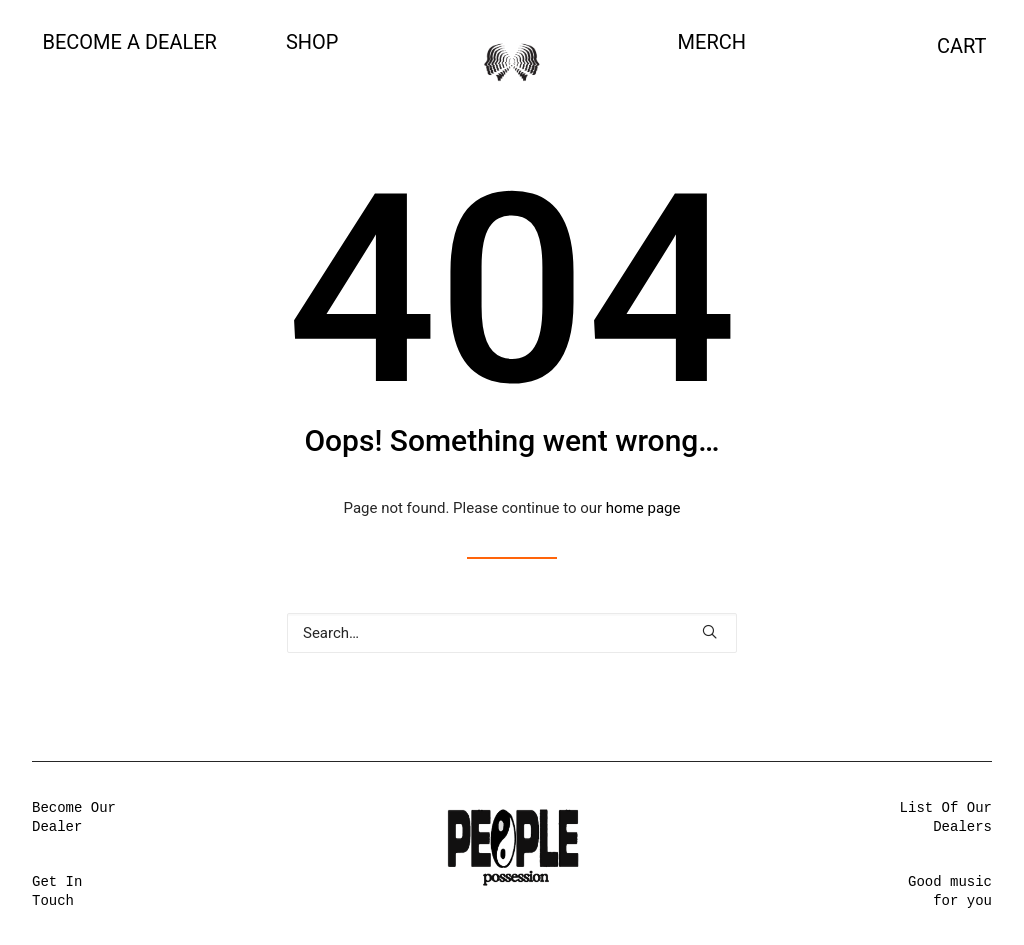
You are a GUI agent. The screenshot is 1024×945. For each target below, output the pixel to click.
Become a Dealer (130, 42)
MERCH (712, 42)
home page (643, 508)
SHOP (312, 42)
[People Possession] (512, 62)
